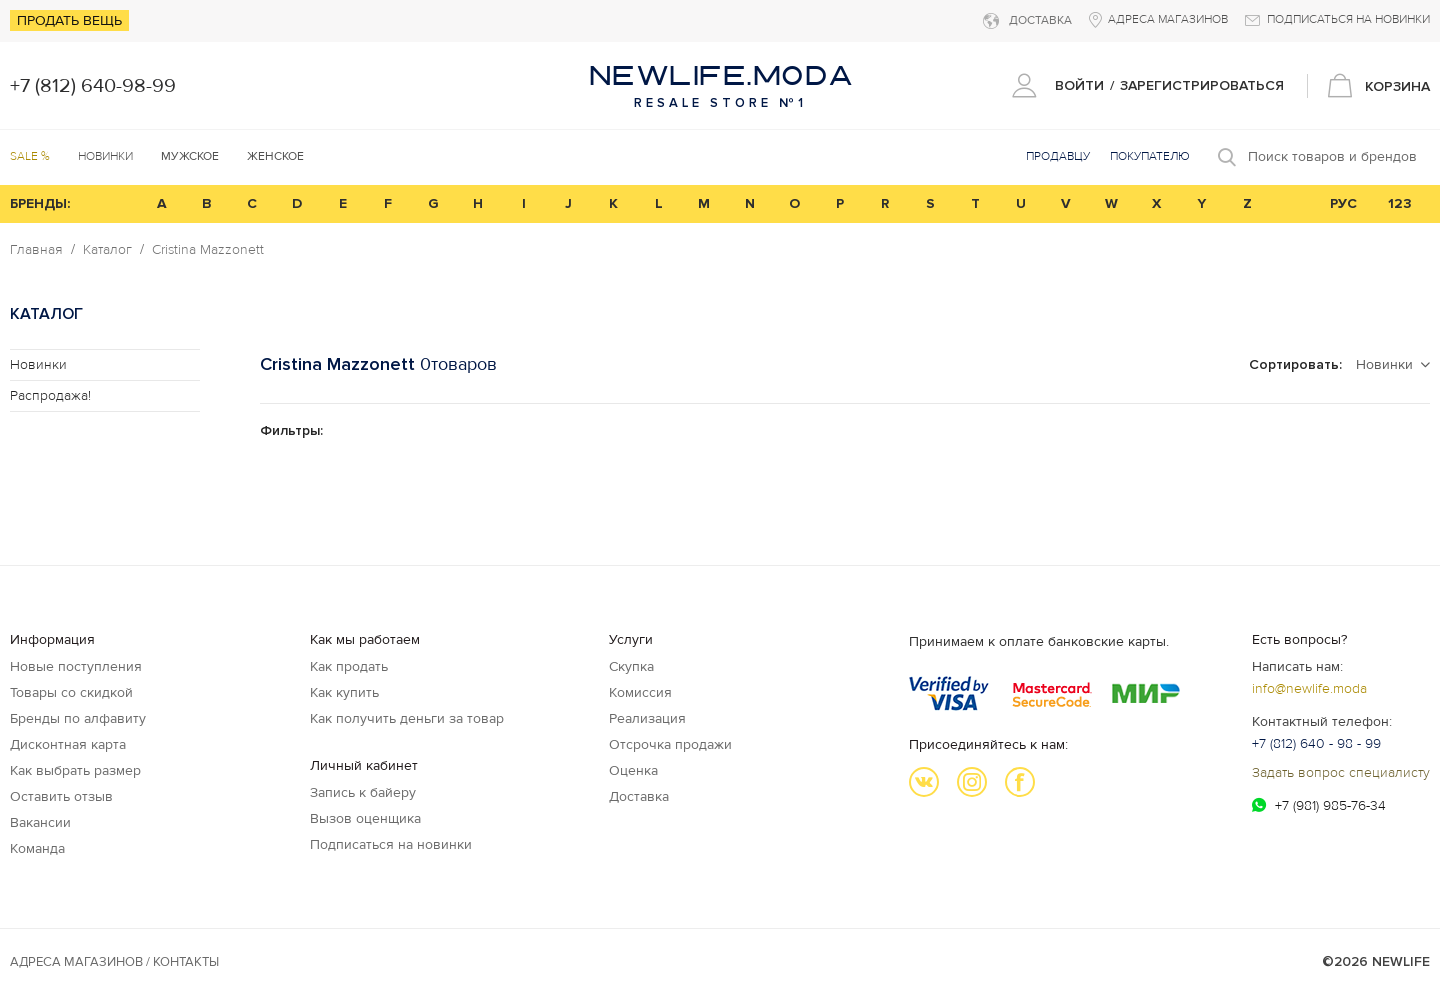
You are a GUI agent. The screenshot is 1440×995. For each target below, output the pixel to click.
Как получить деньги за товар (407, 718)
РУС (1343, 203)
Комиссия (640, 692)
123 (1400, 203)
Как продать (349, 666)
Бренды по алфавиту (78, 718)
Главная (36, 250)
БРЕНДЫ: (40, 203)
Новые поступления (76, 666)
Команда (37, 848)
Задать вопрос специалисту (1341, 772)
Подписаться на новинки (391, 844)
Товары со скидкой (71, 692)
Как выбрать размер (75, 770)
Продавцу (1058, 156)
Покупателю (1150, 156)
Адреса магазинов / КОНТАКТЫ (114, 962)
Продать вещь (69, 20)
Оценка (633, 770)
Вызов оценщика (365, 818)
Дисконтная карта (68, 744)
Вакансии (40, 822)
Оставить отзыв (61, 796)
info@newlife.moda (1309, 688)
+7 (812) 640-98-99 (93, 86)
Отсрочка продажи (670, 744)
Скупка (631, 666)
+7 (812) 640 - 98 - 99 (1316, 743)
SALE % (30, 156)
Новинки (105, 156)
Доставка (639, 796)
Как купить (344, 692)
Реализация (647, 718)
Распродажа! (50, 395)
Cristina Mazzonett (208, 250)
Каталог (107, 250)
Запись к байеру (363, 792)
